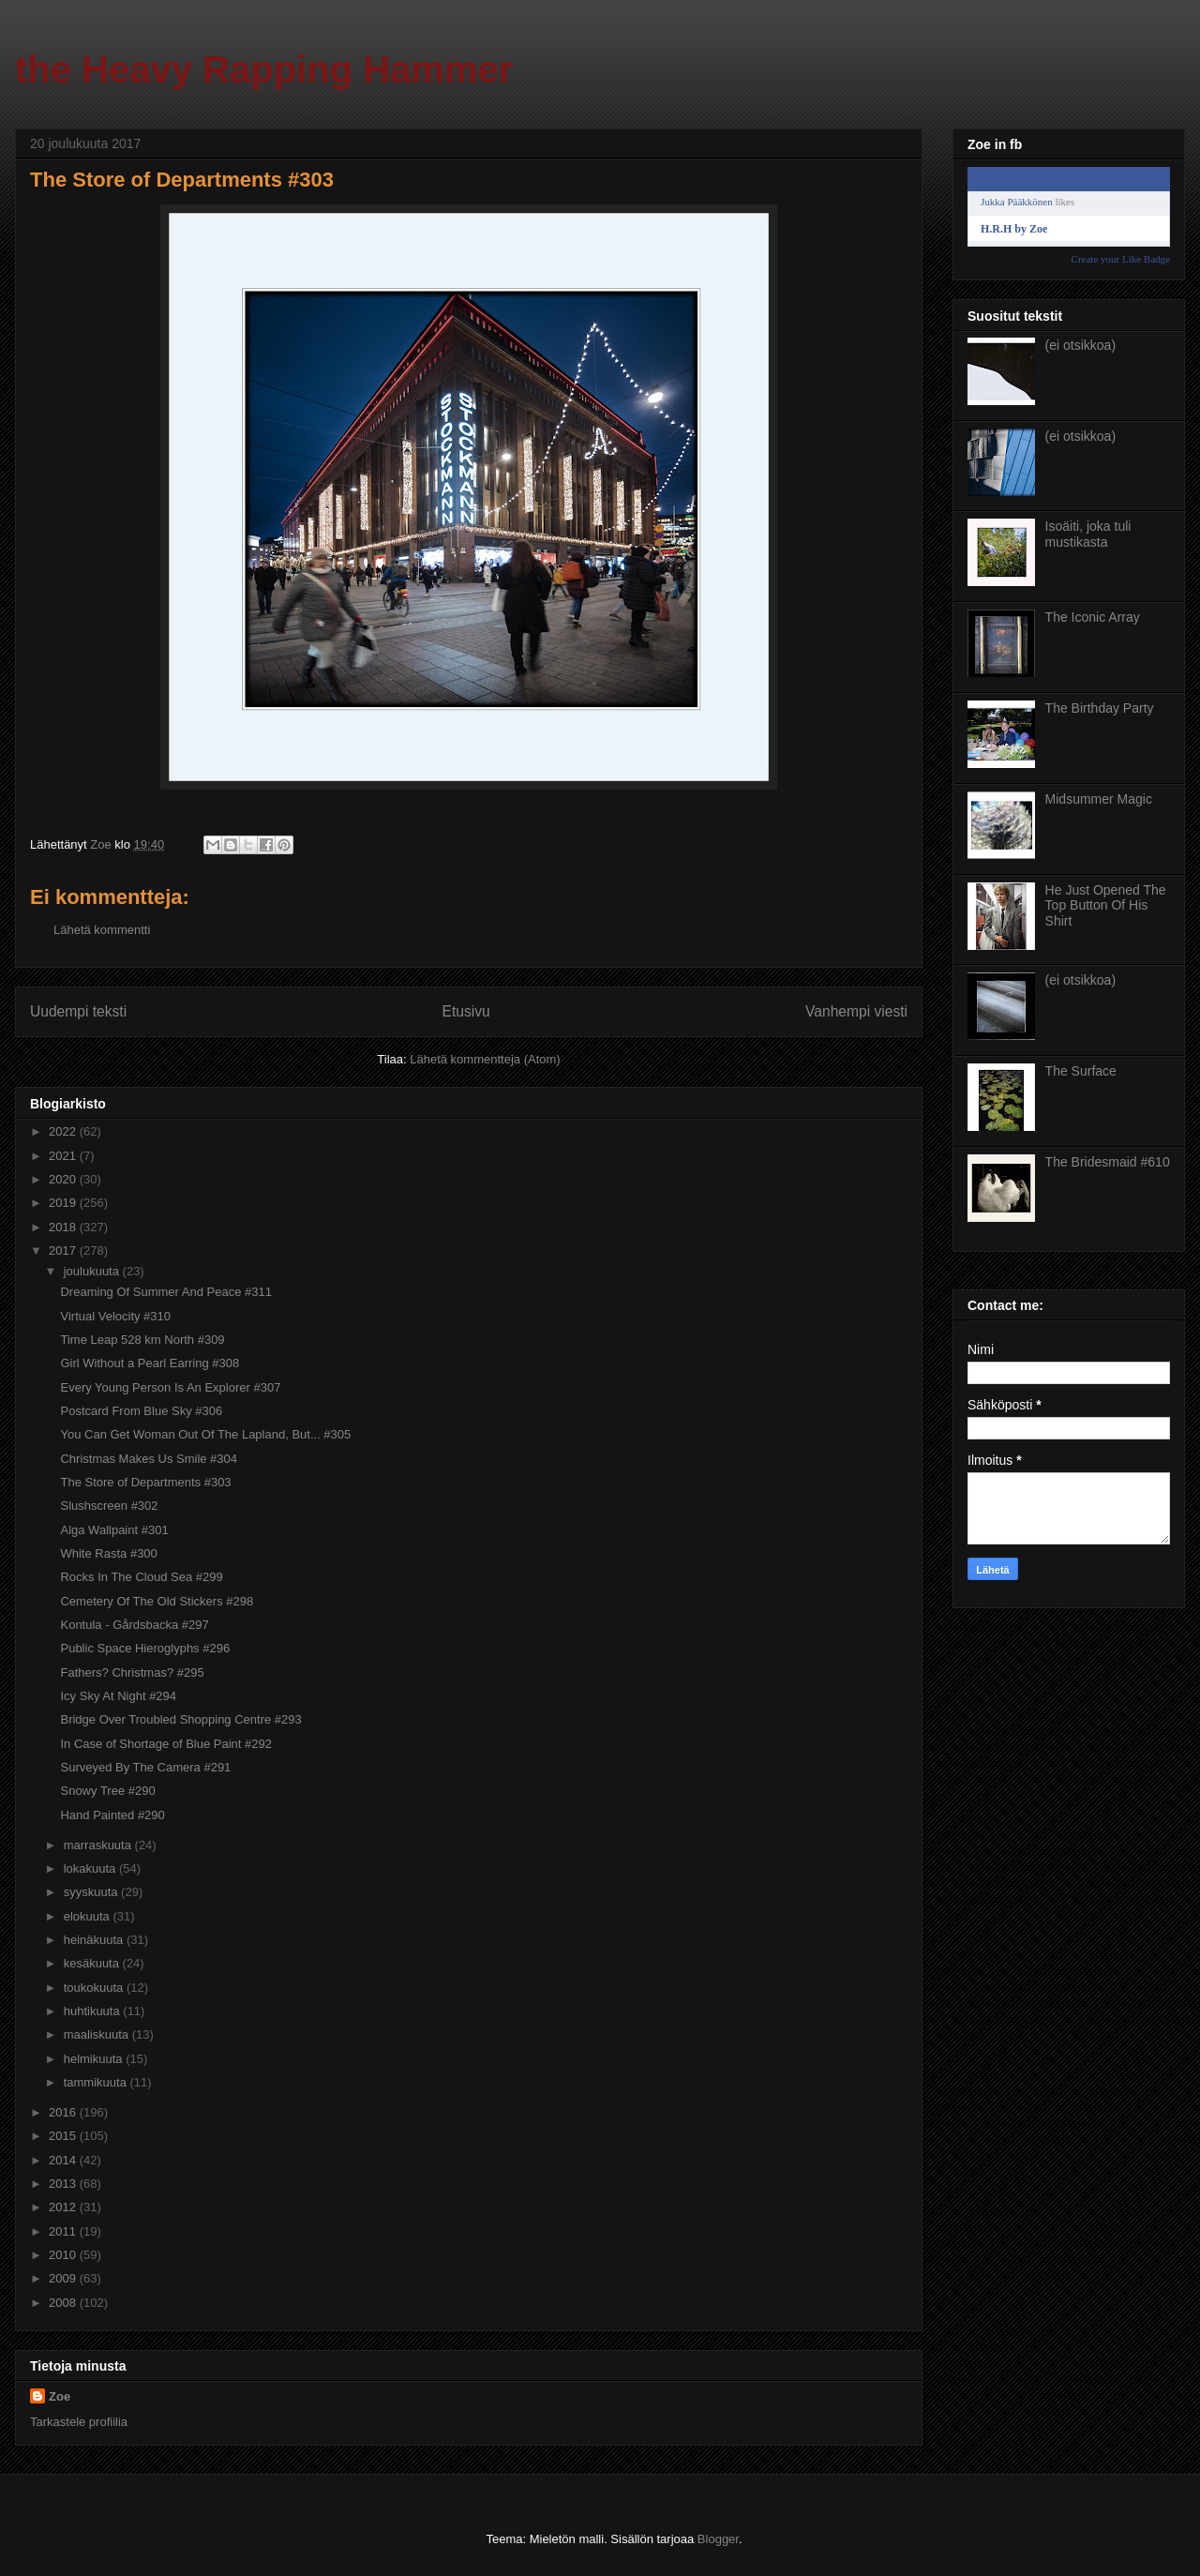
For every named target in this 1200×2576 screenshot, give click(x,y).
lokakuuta (91, 1868)
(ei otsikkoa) (1080, 345)
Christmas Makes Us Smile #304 (148, 1459)
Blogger (718, 2539)
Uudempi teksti (78, 1011)
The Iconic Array (1092, 617)
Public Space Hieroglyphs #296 (145, 1648)
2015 (64, 2136)
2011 (64, 2231)
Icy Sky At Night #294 (118, 1696)
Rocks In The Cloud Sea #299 (141, 1577)
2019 (64, 1203)
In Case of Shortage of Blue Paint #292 (166, 1744)
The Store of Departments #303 (145, 1482)
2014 (64, 2160)
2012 (64, 2207)
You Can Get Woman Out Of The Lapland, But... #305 (205, 1434)
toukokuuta (95, 1988)
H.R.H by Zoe (1014, 228)
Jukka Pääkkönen (1017, 201)
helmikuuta (95, 2059)
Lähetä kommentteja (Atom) (485, 1059)
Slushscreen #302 (109, 1506)
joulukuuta (93, 1271)
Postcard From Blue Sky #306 (141, 1411)
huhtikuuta (94, 2011)
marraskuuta (99, 1845)
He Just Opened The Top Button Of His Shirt (1105, 905)
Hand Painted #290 (112, 1815)
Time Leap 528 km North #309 (142, 1340)
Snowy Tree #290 (107, 1791)
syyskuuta (92, 1892)
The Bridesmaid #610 (1107, 1161)
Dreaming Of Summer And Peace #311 (165, 1292)
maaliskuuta (98, 2034)
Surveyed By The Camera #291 (145, 1767)
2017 (64, 1250)
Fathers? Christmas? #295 (131, 1672)
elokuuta (88, 1916)
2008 (64, 2303)
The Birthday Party (1099, 708)
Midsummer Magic (1098, 798)
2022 (64, 1131)
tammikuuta (97, 2082)
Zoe (59, 2396)
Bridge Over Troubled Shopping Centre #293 (180, 1719)
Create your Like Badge (1121, 258)
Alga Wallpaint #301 (114, 1530)
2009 (64, 2278)
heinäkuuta (95, 1940)
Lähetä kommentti (101, 930)
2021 (64, 1156)
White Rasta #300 (108, 1553)
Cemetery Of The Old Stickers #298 (156, 1601)
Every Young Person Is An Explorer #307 (170, 1387)
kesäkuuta (93, 1963)
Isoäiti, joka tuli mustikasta (1088, 534)
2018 (64, 1227)
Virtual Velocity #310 (115, 1316)
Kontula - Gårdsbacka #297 (134, 1625)
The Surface (1081, 1070)
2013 (64, 2184)
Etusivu (466, 1011)
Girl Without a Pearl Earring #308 (149, 1363)
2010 (64, 2255)
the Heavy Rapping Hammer (264, 69)
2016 (64, 2112)
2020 (64, 1179)
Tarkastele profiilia (79, 2422)
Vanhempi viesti (856, 1011)
